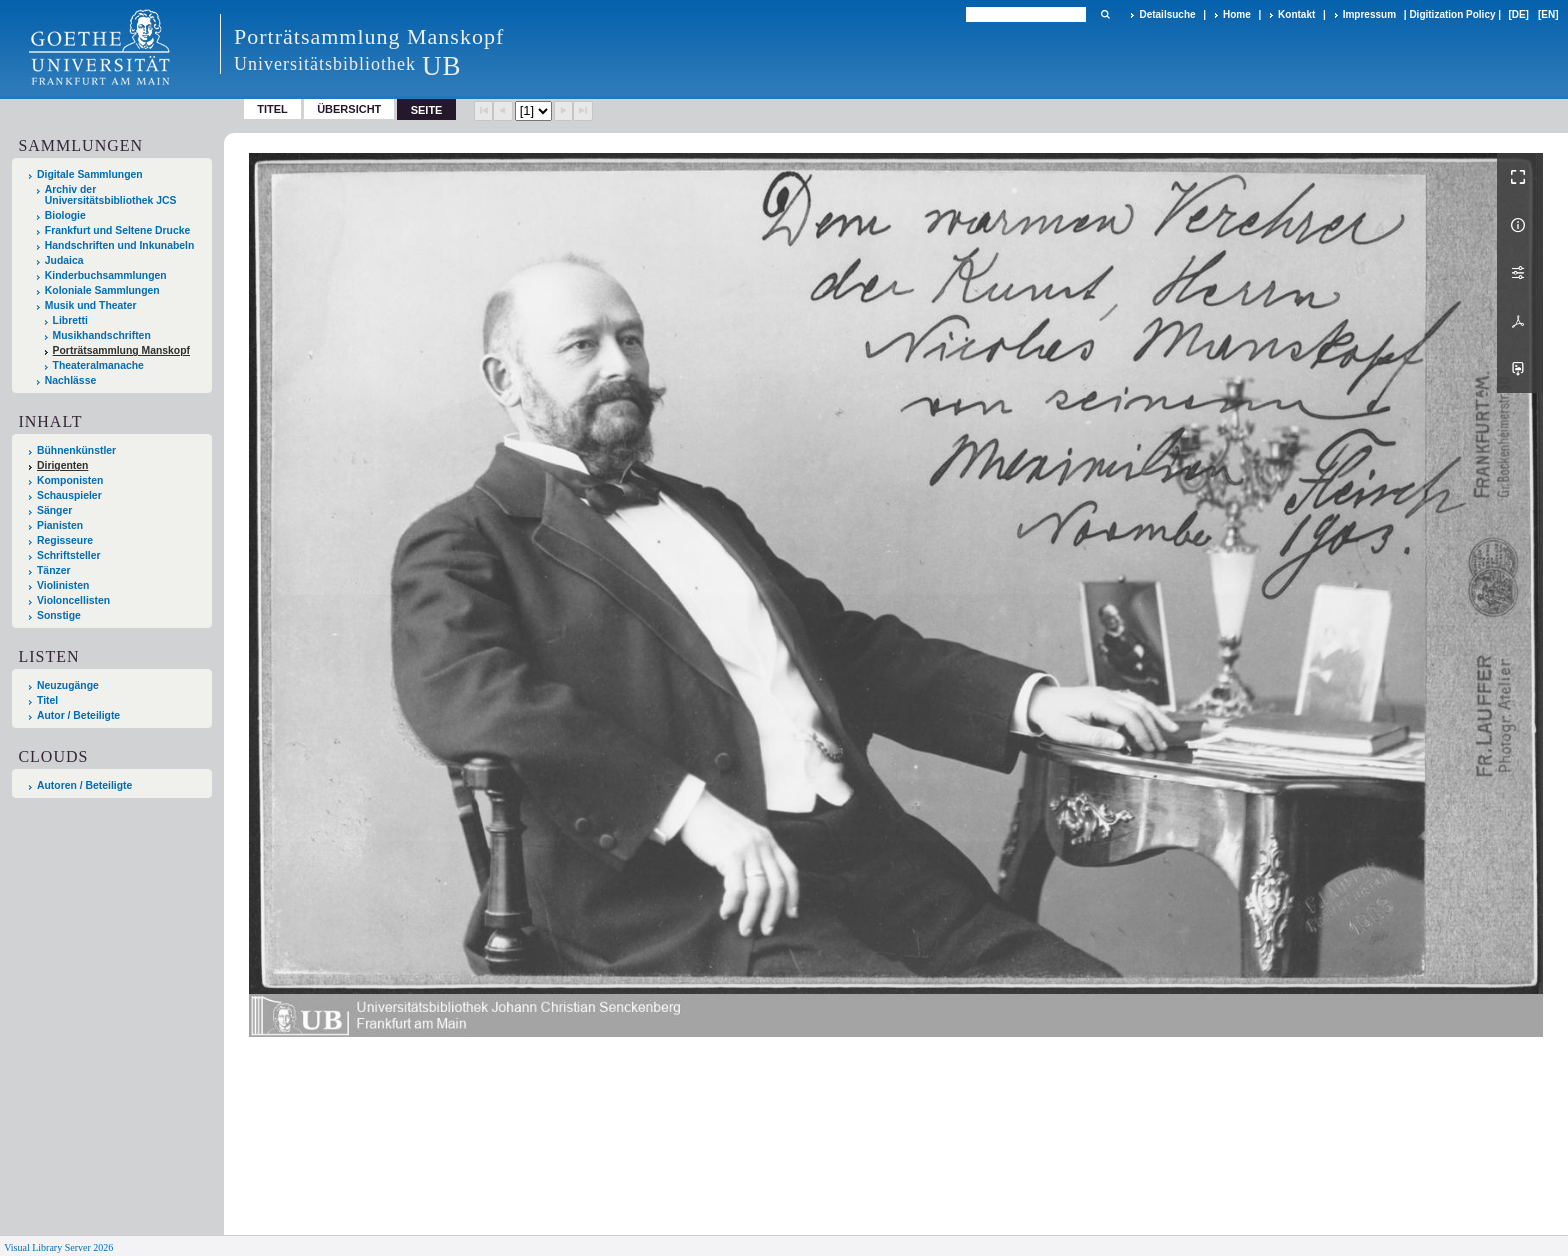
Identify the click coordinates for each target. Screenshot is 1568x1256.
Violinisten (63, 585)
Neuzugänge (68, 685)
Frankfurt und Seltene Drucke (118, 230)
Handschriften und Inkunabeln (120, 245)
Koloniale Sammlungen (102, 290)
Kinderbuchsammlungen (106, 275)
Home (1237, 14)
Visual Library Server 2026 (58, 1247)
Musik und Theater (91, 305)
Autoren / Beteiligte (84, 785)
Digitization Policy (1452, 14)
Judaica (64, 260)
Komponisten (70, 480)
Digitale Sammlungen (90, 174)
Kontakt (1296, 14)
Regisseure (65, 540)
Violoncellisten (73, 600)
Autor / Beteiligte (78, 715)
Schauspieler (69, 495)
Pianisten (60, 525)
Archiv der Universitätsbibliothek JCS (111, 195)
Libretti (70, 320)
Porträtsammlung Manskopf (121, 350)
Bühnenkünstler (76, 450)
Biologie (65, 215)
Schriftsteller (69, 555)
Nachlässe (70, 380)
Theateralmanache (98, 365)
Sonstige (59, 615)
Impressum (1369, 14)
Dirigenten (62, 465)
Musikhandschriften (102, 335)
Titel (272, 109)
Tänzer (54, 570)
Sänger (54, 510)
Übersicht (349, 109)
